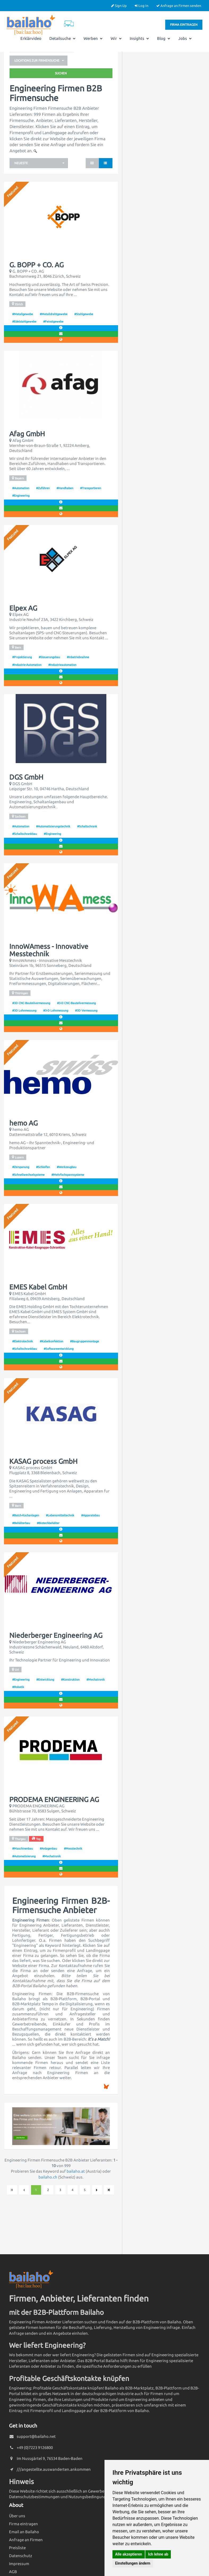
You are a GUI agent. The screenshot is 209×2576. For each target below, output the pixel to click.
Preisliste (17, 2547)
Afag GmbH (27, 434)
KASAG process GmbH (43, 1461)
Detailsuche (62, 38)
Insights (139, 38)
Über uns (17, 2516)
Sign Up (119, 5)
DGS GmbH (26, 777)
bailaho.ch (47, 2177)
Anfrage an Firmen (26, 2539)
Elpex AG (23, 608)
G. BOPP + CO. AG (36, 265)
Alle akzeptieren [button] (128, 2554)
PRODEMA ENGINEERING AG (54, 1799)
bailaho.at (76, 2171)
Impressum (19, 2563)
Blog (163, 38)
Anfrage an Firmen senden (178, 5)
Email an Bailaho (24, 2532)
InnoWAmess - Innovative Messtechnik (48, 950)
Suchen (61, 73)
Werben (93, 38)
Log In (141, 5)
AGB (13, 2571)
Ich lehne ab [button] (158, 2554)
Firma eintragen (184, 24)
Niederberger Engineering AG (55, 1635)
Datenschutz (20, 2555)
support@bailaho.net (36, 2436)
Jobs (185, 38)
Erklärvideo (30, 38)
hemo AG (23, 1123)
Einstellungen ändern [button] (132, 2563)
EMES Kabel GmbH (38, 1287)
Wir (116, 38)
